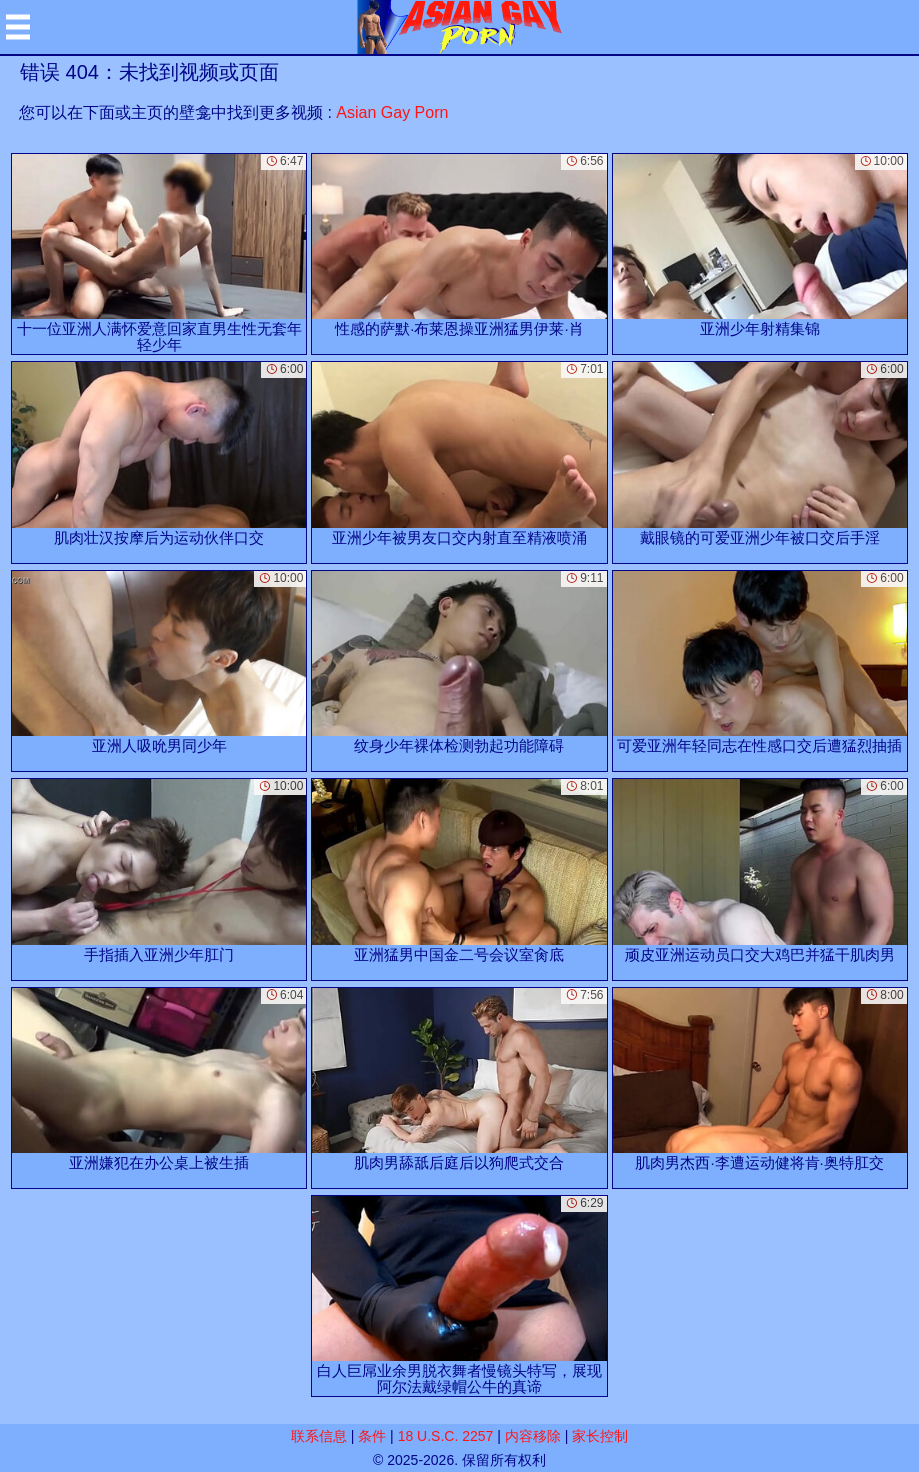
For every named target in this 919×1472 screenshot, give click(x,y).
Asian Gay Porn (392, 112)
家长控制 (600, 1436)
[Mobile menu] (18, 27)
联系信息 (319, 1436)
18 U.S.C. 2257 (446, 1436)
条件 (372, 1436)
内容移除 (533, 1436)
